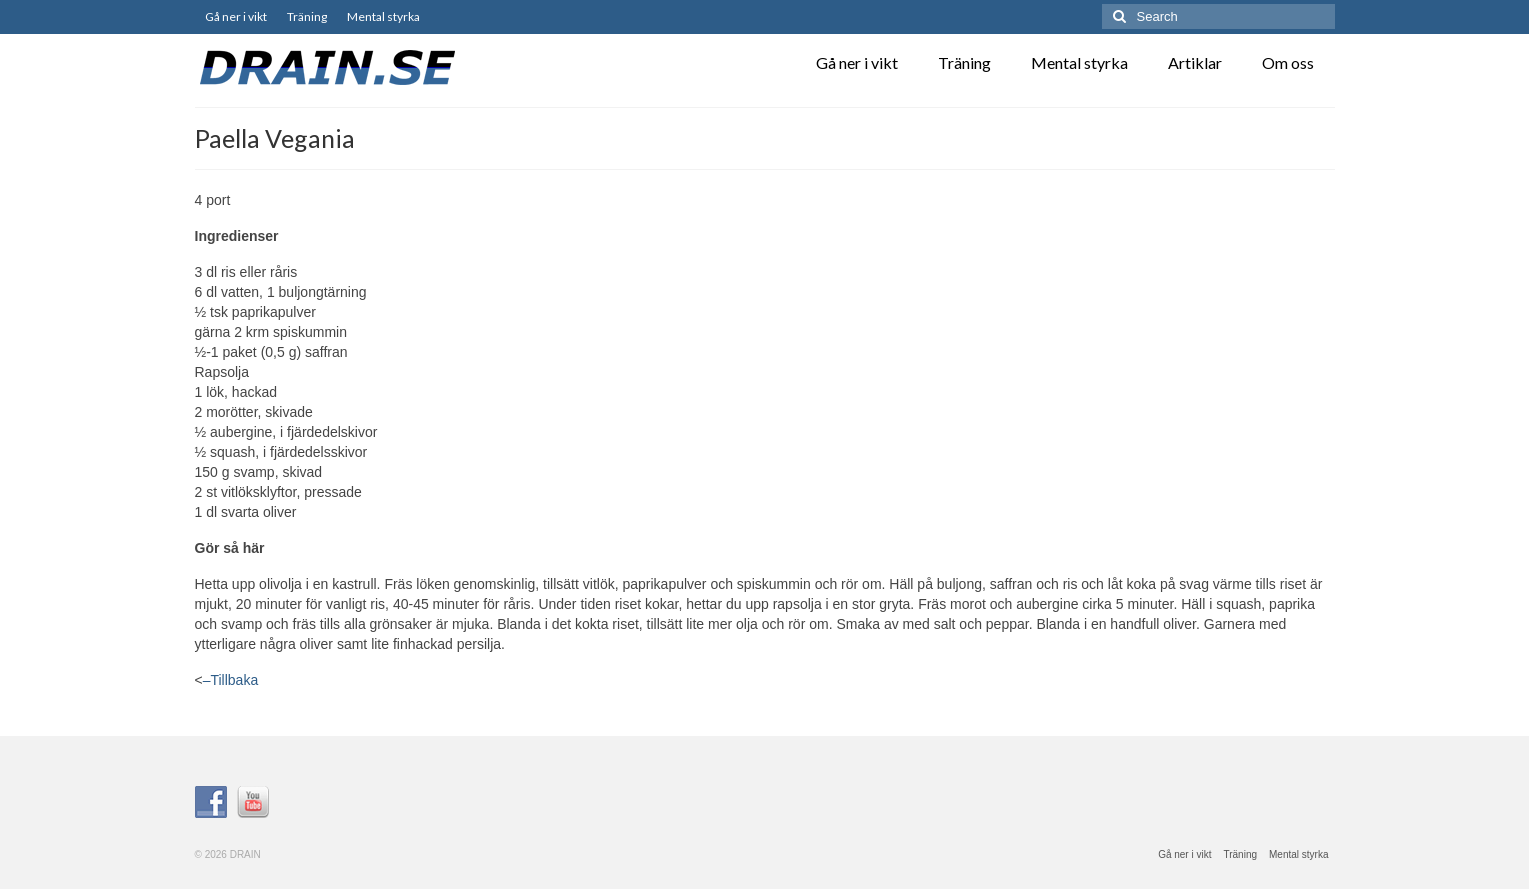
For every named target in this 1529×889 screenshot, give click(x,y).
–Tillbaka (231, 680)
